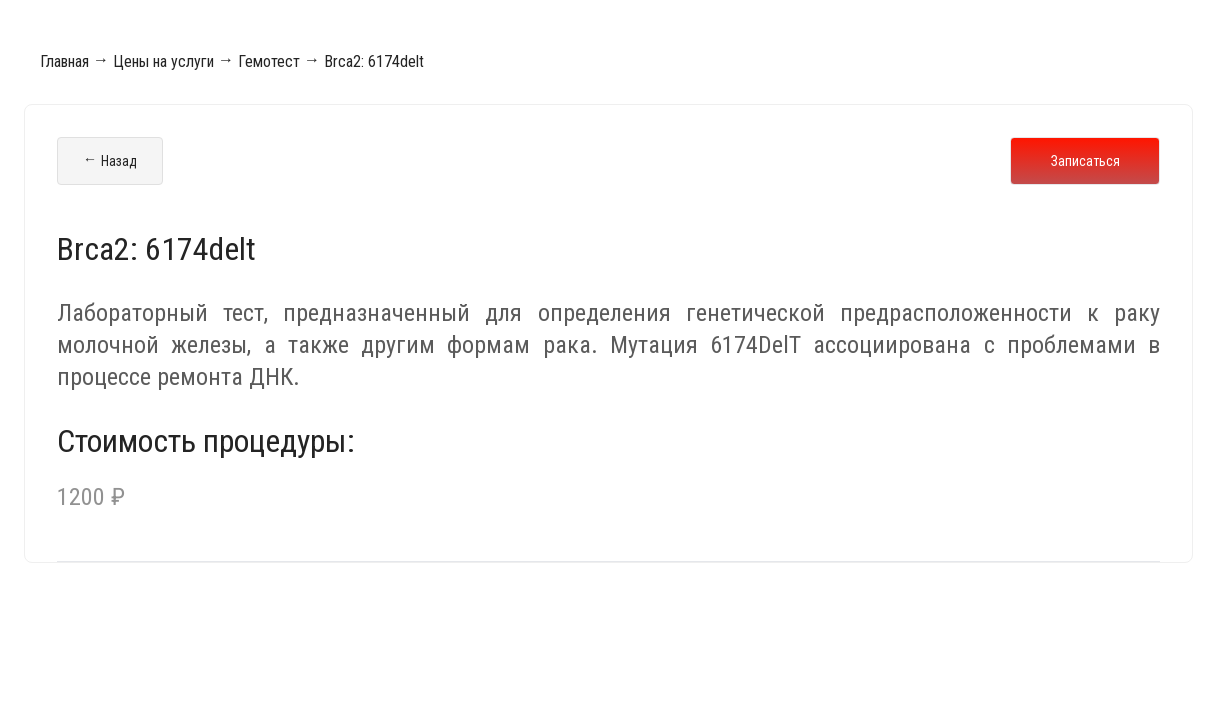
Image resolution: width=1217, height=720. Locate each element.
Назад (110, 161)
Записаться (1085, 161)
